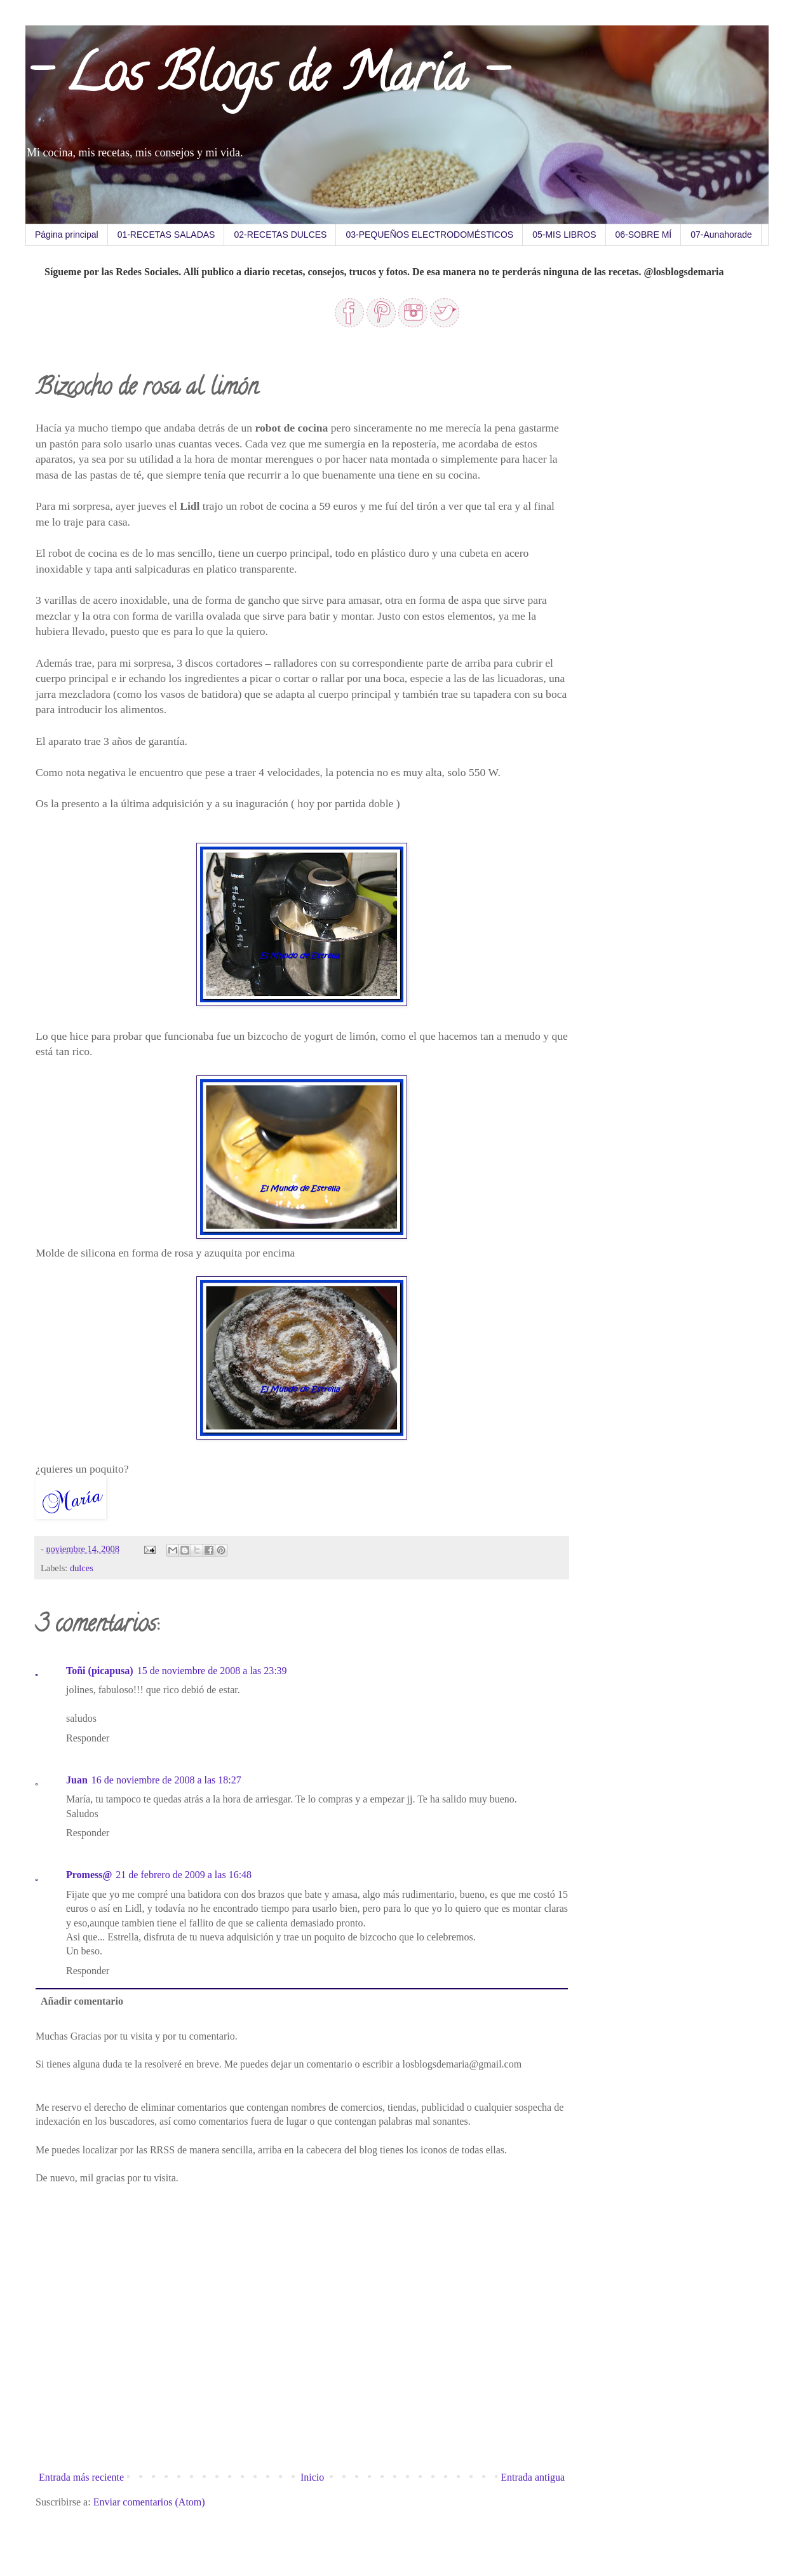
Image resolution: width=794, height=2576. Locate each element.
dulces (81, 1568)
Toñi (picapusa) (99, 1670)
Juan (77, 1780)
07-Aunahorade (721, 234)
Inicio (312, 2477)
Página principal (66, 234)
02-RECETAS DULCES (280, 234)
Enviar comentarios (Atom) (149, 2502)
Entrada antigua (533, 2477)
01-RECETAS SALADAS (166, 234)
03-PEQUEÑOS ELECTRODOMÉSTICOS (429, 234)
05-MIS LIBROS (564, 234)
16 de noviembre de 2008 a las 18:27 (166, 1780)
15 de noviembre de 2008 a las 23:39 (212, 1670)
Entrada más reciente (81, 2477)
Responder (87, 1738)
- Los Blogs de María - (265, 78)
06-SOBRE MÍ (644, 234)
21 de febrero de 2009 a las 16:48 (184, 1874)
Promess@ (89, 1874)
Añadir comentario (82, 2001)
